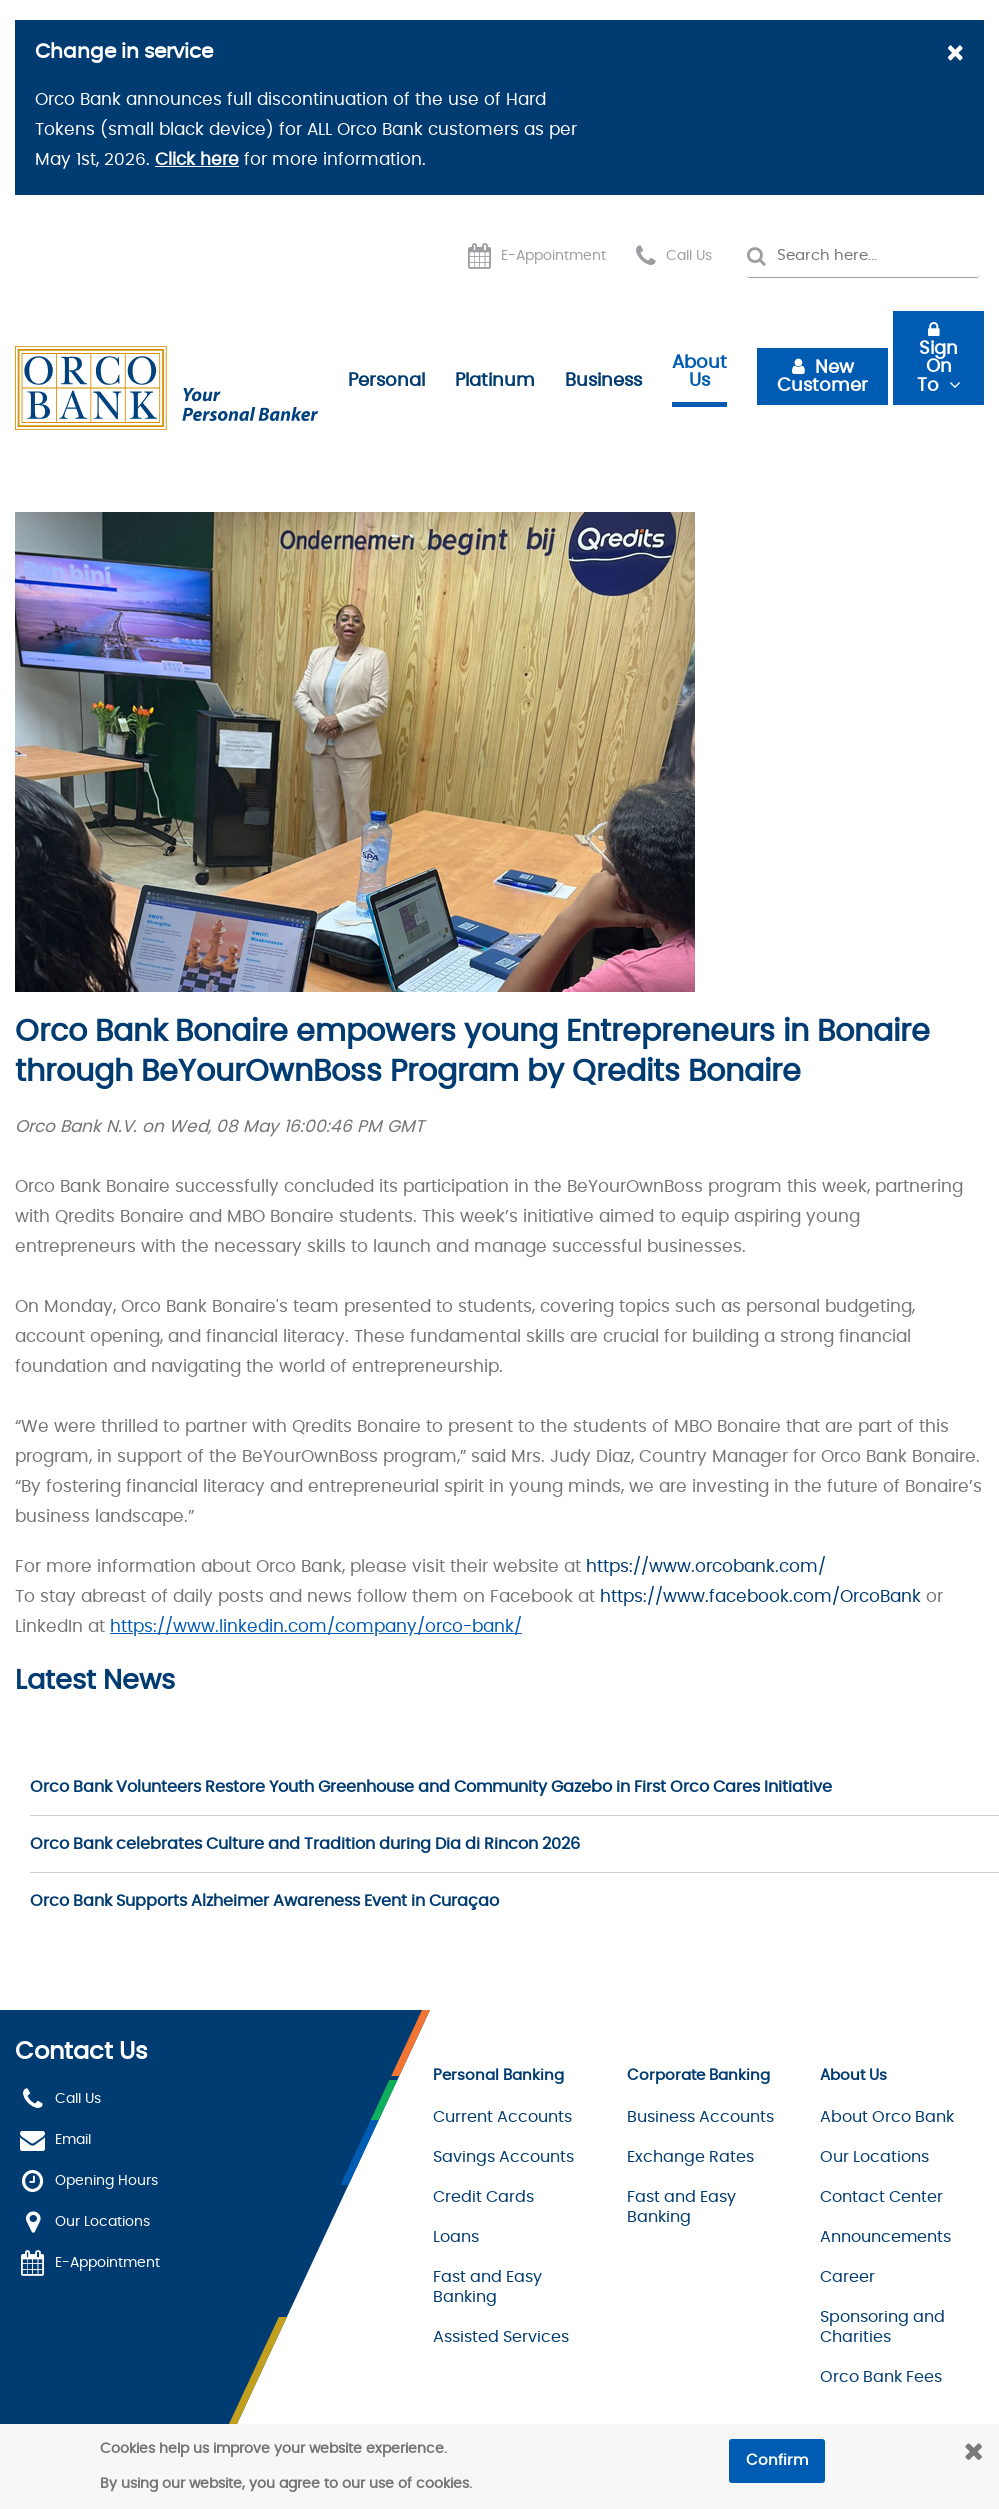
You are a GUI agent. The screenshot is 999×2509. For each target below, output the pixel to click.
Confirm (777, 2460)
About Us (699, 372)
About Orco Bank (887, 2117)
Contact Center (881, 2197)
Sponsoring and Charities (882, 2327)
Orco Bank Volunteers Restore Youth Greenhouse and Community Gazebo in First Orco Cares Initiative (431, 1787)
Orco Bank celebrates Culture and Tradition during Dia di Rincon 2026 (305, 1844)
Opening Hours (106, 2181)
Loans (456, 2237)
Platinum (495, 381)
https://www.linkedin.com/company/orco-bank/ (316, 1626)
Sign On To (938, 367)
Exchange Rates (690, 2157)
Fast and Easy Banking (487, 2287)
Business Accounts (700, 2117)
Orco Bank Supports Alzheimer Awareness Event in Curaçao (264, 1901)
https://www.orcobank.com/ (706, 1566)
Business (603, 381)
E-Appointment (553, 256)
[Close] (954, 55)
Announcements (885, 2237)
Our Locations (102, 2222)
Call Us (689, 256)
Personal (386, 381)
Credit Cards (483, 2197)
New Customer (822, 377)
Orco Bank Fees (881, 2377)
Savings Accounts (503, 2157)
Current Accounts (502, 2117)
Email (73, 2140)
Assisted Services (501, 2337)
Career (847, 2277)
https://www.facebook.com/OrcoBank (760, 1596)
